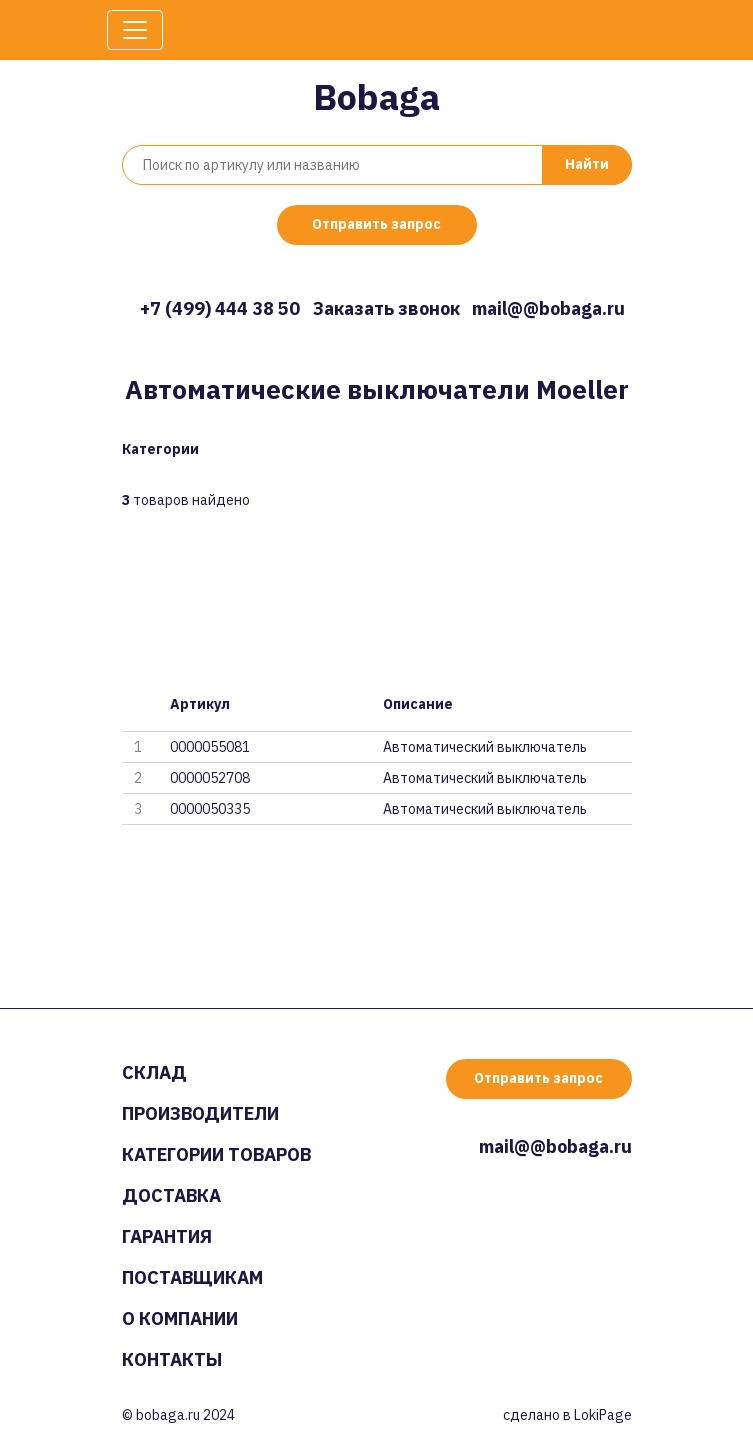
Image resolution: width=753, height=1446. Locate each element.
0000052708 (210, 778)
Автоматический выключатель (485, 747)
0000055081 (210, 747)
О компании (180, 1318)
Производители (200, 1113)
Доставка (171, 1195)
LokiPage (603, 1415)
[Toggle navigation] (135, 30)
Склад (154, 1072)
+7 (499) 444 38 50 (220, 308)
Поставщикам (192, 1277)
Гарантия (167, 1236)
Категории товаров (216, 1154)
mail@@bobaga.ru (548, 308)
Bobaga (376, 96)
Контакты (172, 1359)
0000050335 (210, 809)
